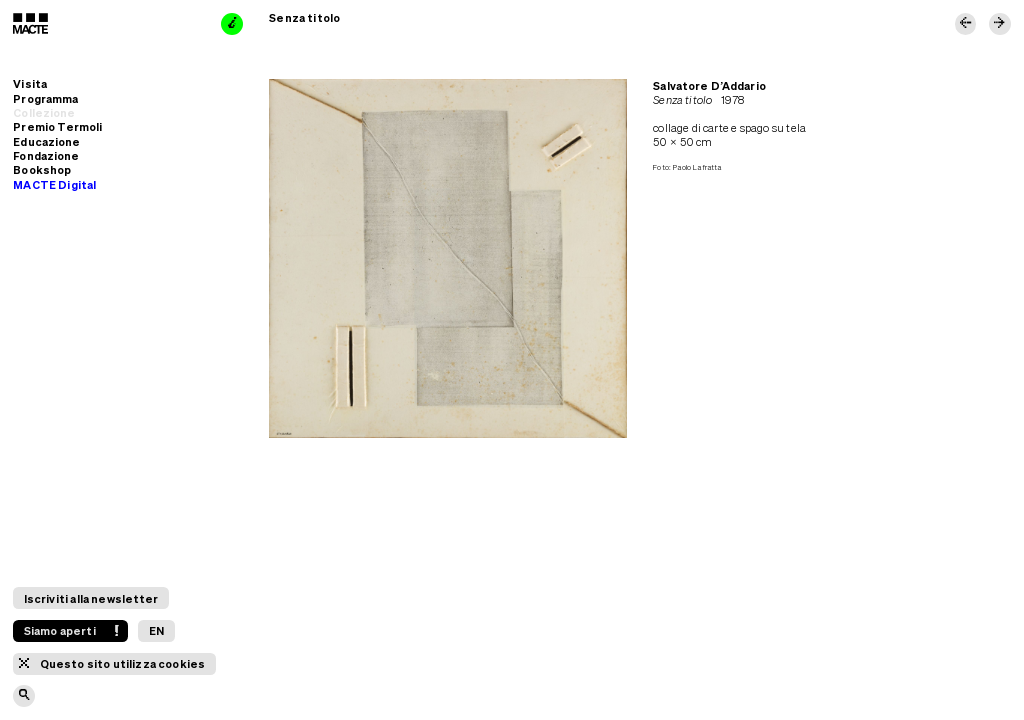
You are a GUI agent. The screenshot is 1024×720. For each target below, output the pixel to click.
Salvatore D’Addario (709, 85)
